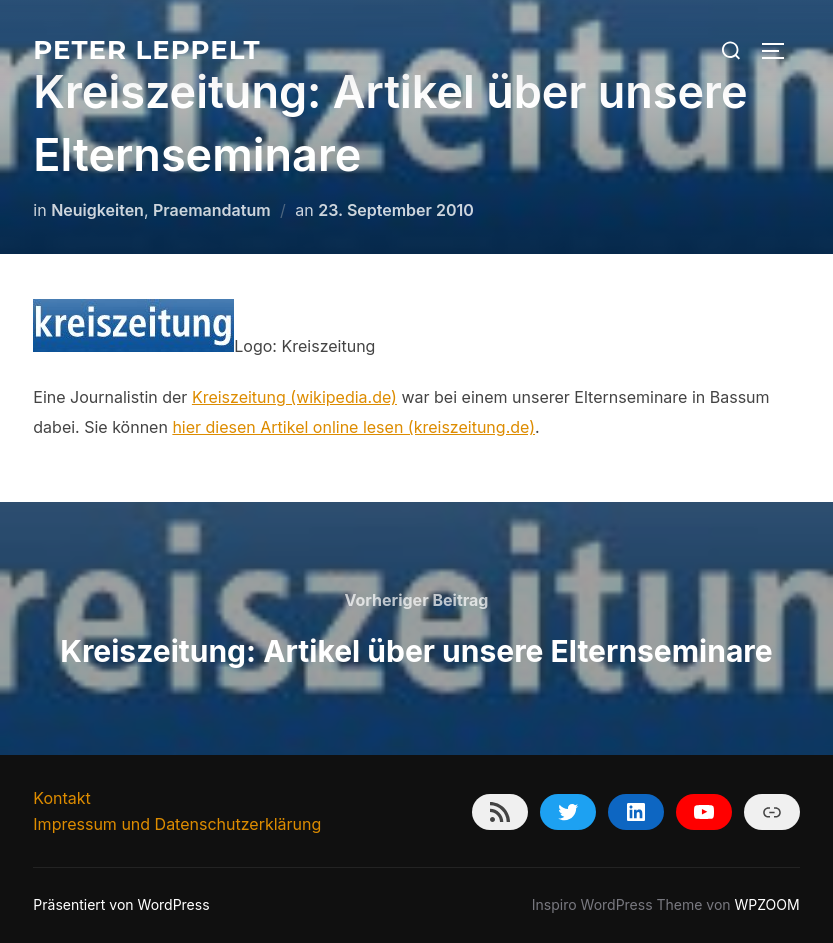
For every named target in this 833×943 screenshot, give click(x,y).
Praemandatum (212, 210)
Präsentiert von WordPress (121, 904)
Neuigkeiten (97, 210)
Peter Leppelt (146, 50)
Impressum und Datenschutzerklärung (177, 824)
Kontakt (61, 798)
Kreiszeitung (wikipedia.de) (294, 397)
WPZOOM (767, 904)
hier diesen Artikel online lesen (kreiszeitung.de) (353, 427)
